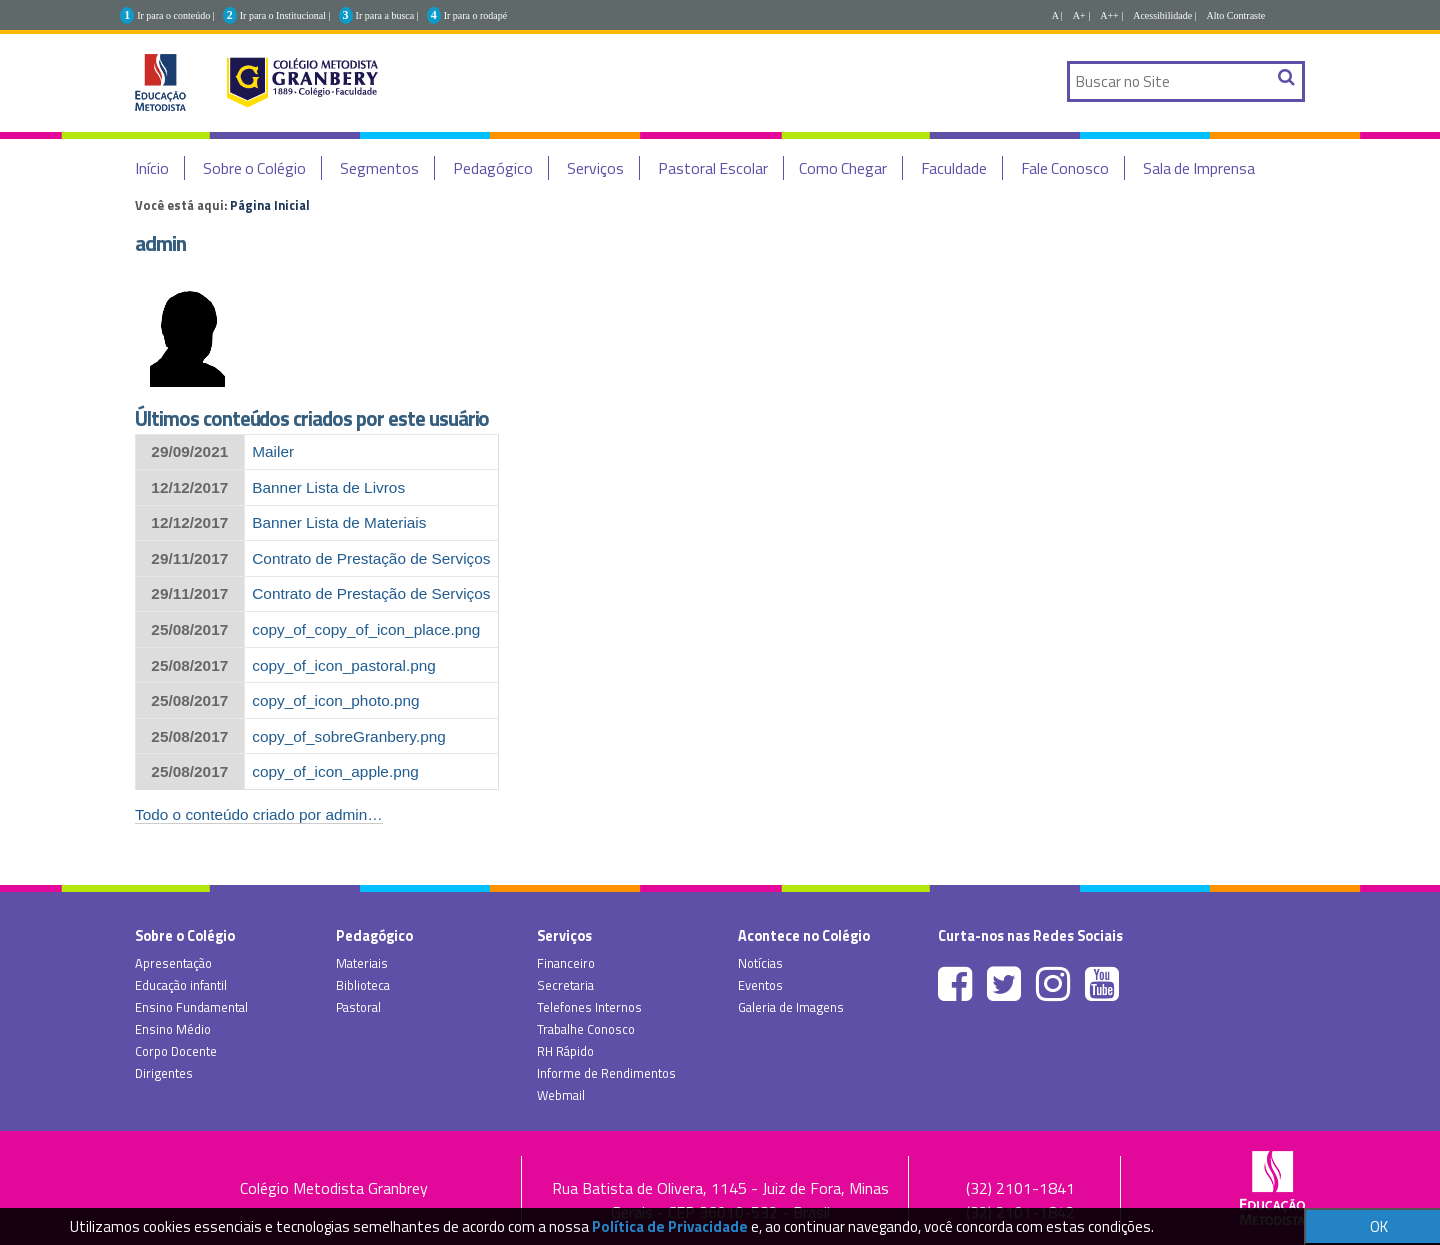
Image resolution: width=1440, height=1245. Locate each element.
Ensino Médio (173, 1029)
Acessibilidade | (1164, 15)
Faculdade (954, 168)
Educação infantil (181, 985)
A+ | (1081, 15)
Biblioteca (363, 985)
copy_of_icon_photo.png (335, 700)
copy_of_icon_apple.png (335, 771)
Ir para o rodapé (476, 15)
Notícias (760, 963)
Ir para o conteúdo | (176, 15)
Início (152, 168)
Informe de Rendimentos (606, 1073)
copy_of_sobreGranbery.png (349, 736)
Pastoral (358, 1007)
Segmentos (379, 168)
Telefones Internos (589, 1007)
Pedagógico (493, 168)
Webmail (561, 1095)
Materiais (362, 963)
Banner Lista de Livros (328, 487)
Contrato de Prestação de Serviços (371, 558)
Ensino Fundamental (191, 1007)
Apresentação (173, 963)
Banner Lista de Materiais (339, 522)
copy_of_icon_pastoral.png (344, 665)
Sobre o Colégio (254, 168)
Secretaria (565, 985)
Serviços (595, 168)
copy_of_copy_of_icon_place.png (366, 629)
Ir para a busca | (387, 15)
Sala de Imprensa (1199, 168)
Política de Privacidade (670, 1226)
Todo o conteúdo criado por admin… (259, 814)
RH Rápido (565, 1051)
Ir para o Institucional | (285, 15)
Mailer (273, 451)
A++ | (1111, 15)
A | (1057, 15)
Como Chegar (843, 168)
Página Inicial (270, 205)
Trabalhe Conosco (586, 1029)
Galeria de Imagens (791, 1007)
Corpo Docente (176, 1051)
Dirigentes (164, 1073)
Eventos (760, 985)
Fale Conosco (1065, 168)
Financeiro (566, 963)
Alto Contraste (1236, 15)
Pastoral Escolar (713, 168)
